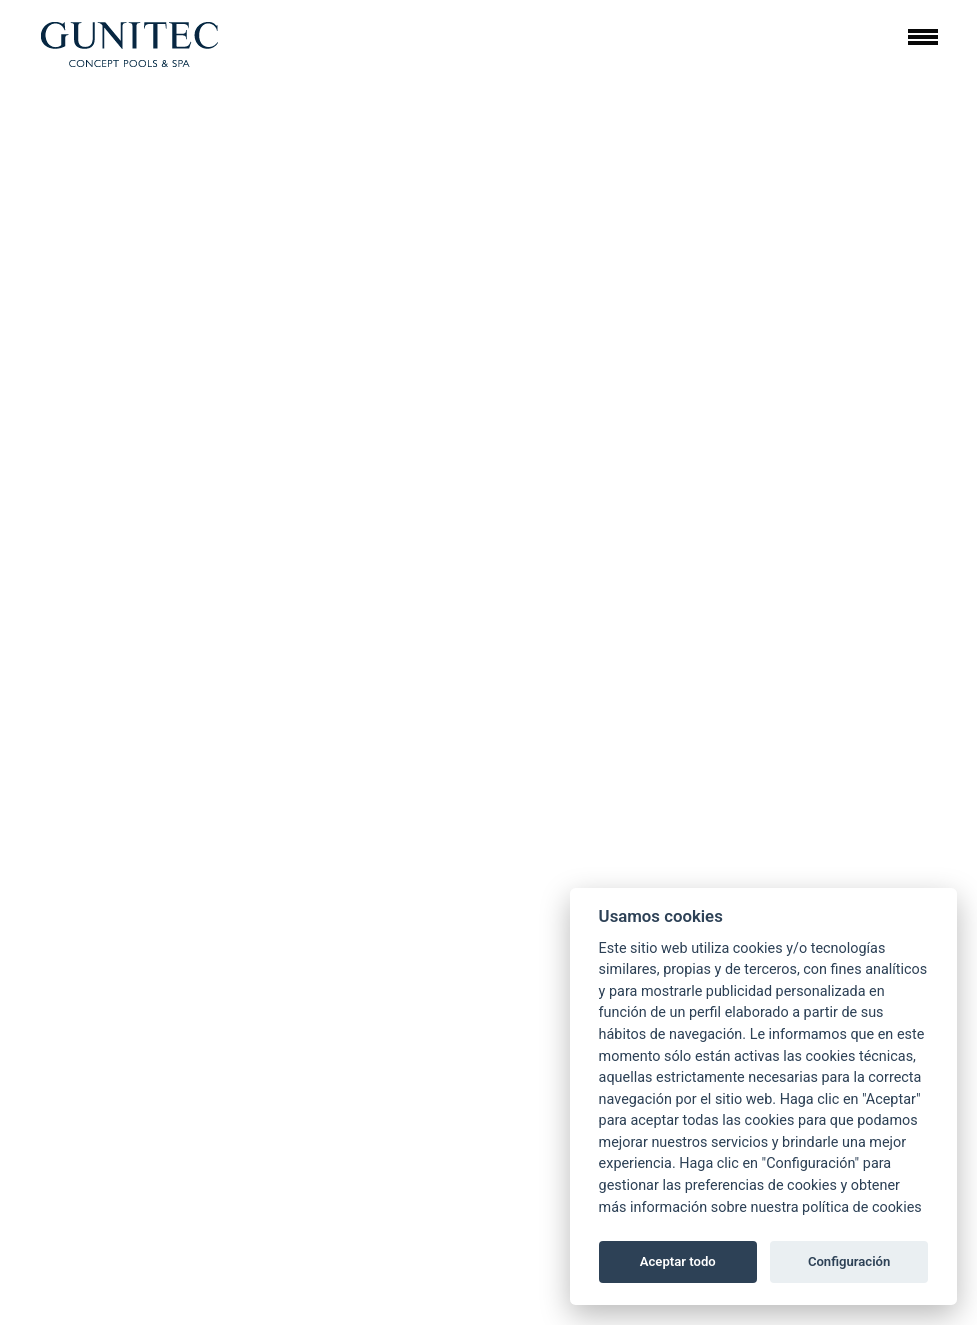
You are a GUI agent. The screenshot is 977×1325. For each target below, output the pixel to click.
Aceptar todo (678, 1261)
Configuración (849, 1261)
